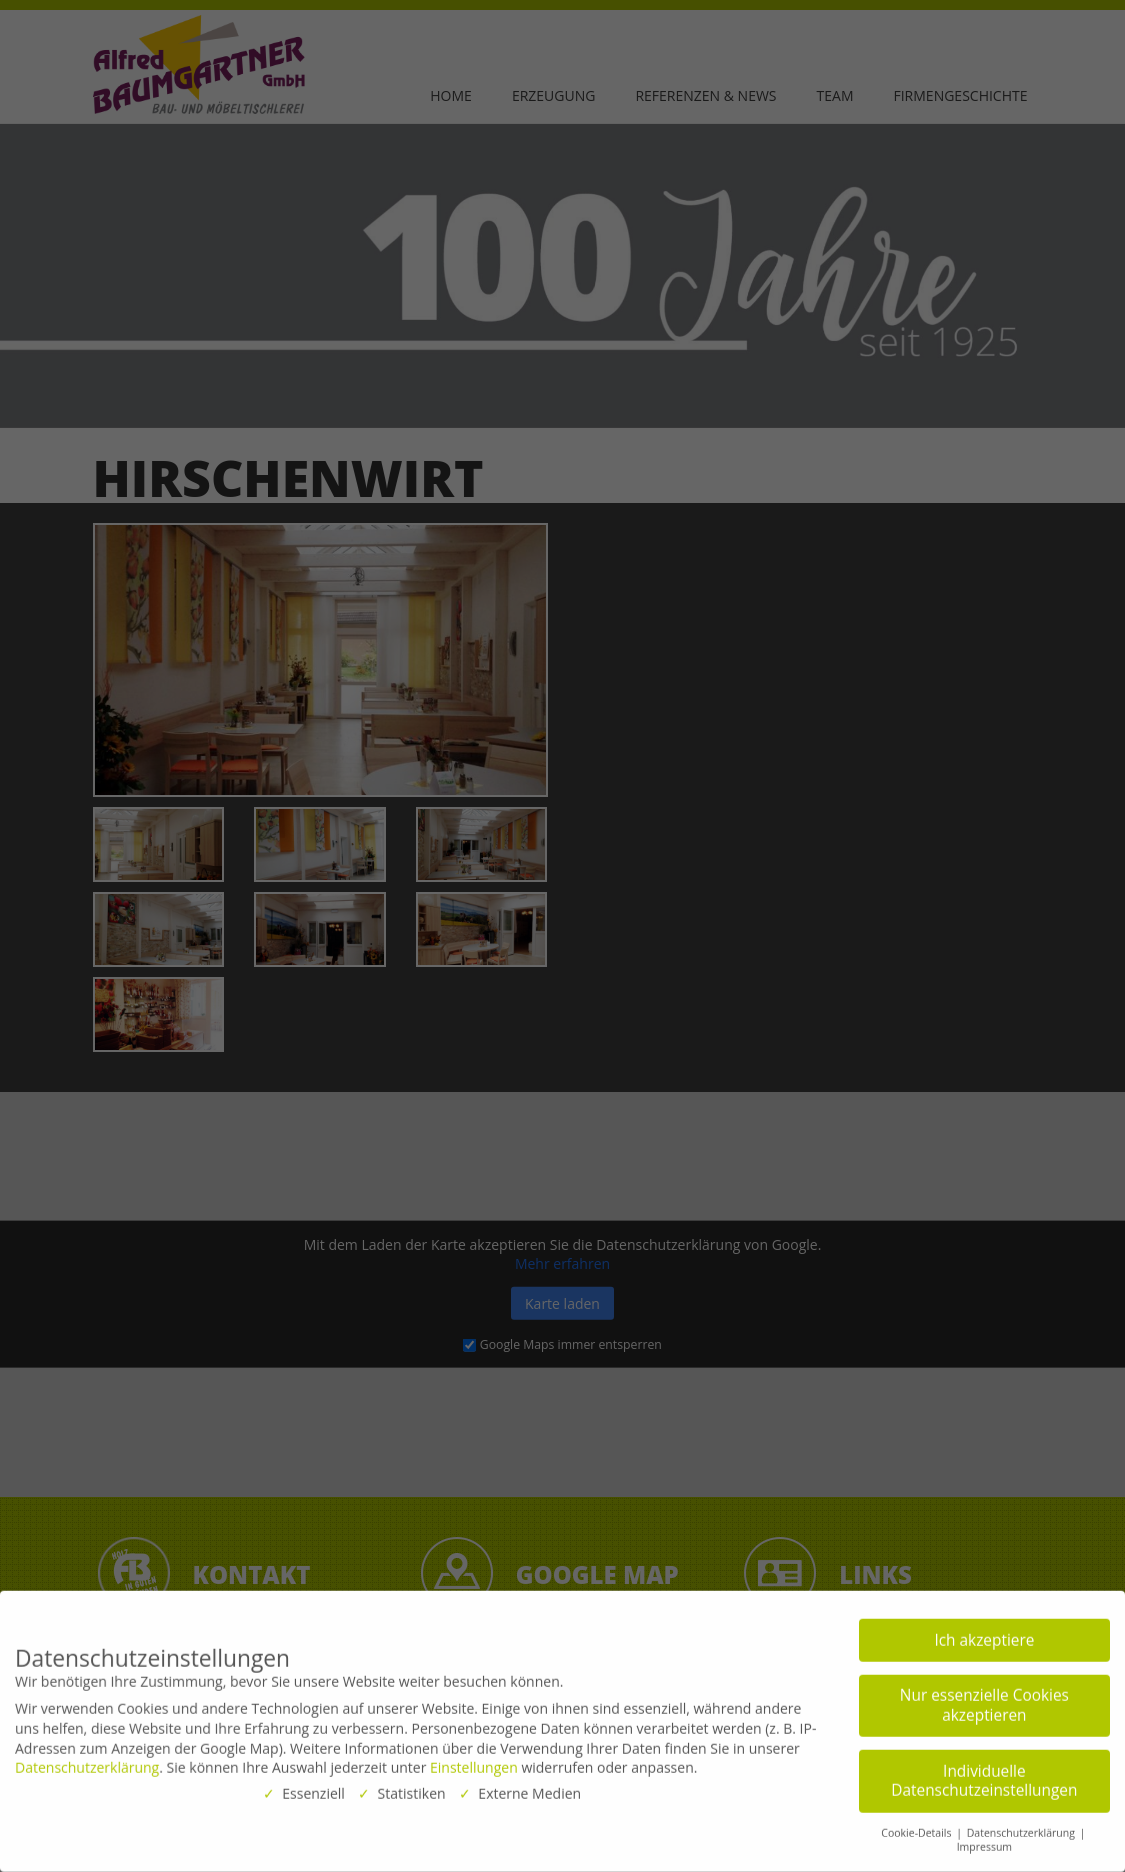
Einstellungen (474, 1758)
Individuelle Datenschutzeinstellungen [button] (984, 1771)
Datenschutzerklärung (87, 1758)
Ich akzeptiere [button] (984, 1630)
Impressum (984, 1838)
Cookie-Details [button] (917, 1823)
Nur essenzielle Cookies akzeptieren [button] (984, 1696)
